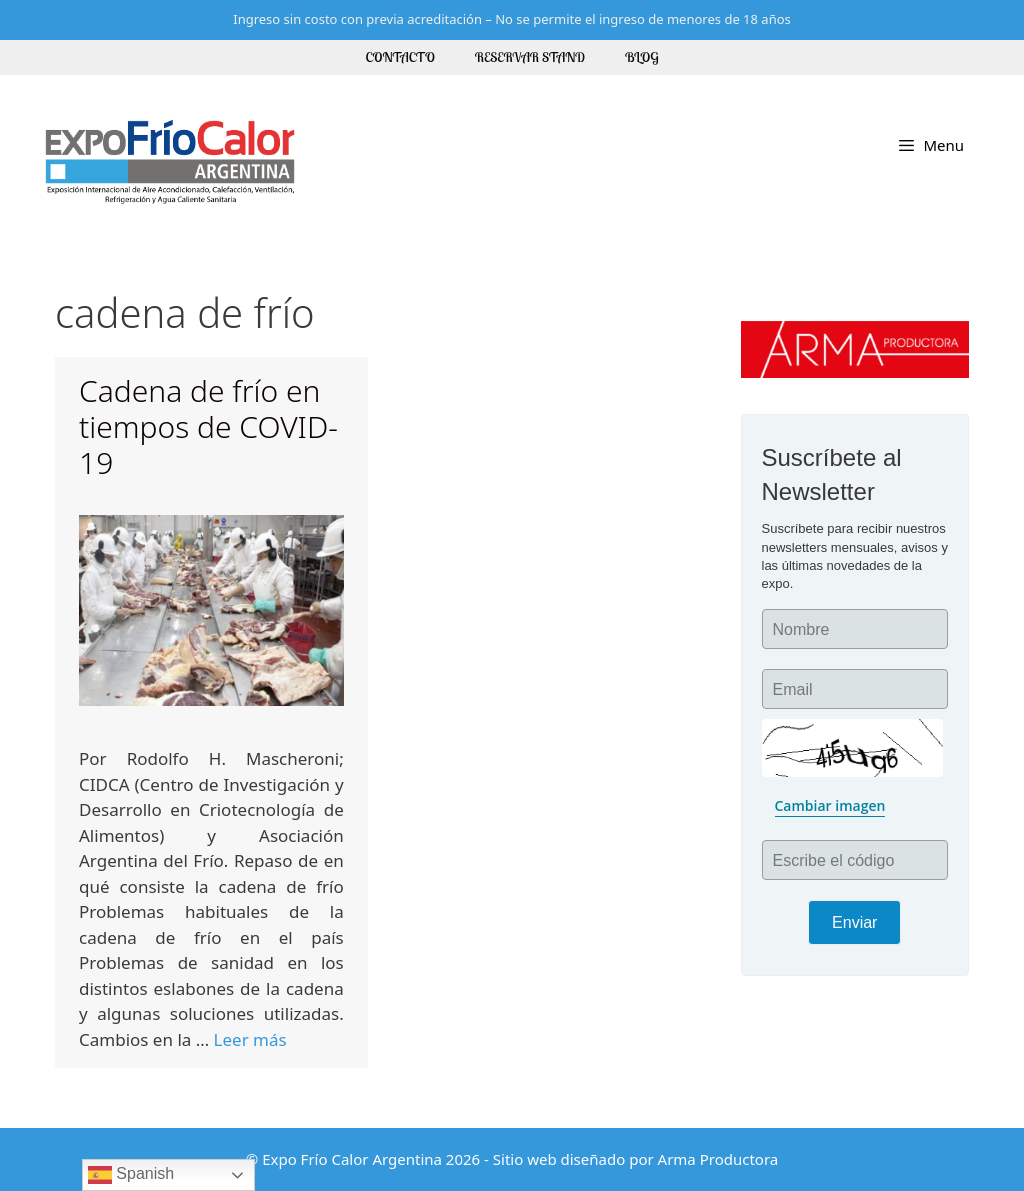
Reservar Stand (530, 57)
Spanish (131, 1175)
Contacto (400, 57)
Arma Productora (718, 1159)
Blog (642, 57)
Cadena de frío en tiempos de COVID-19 (208, 426)
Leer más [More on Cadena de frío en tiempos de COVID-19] (250, 1039)
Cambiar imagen (830, 805)
